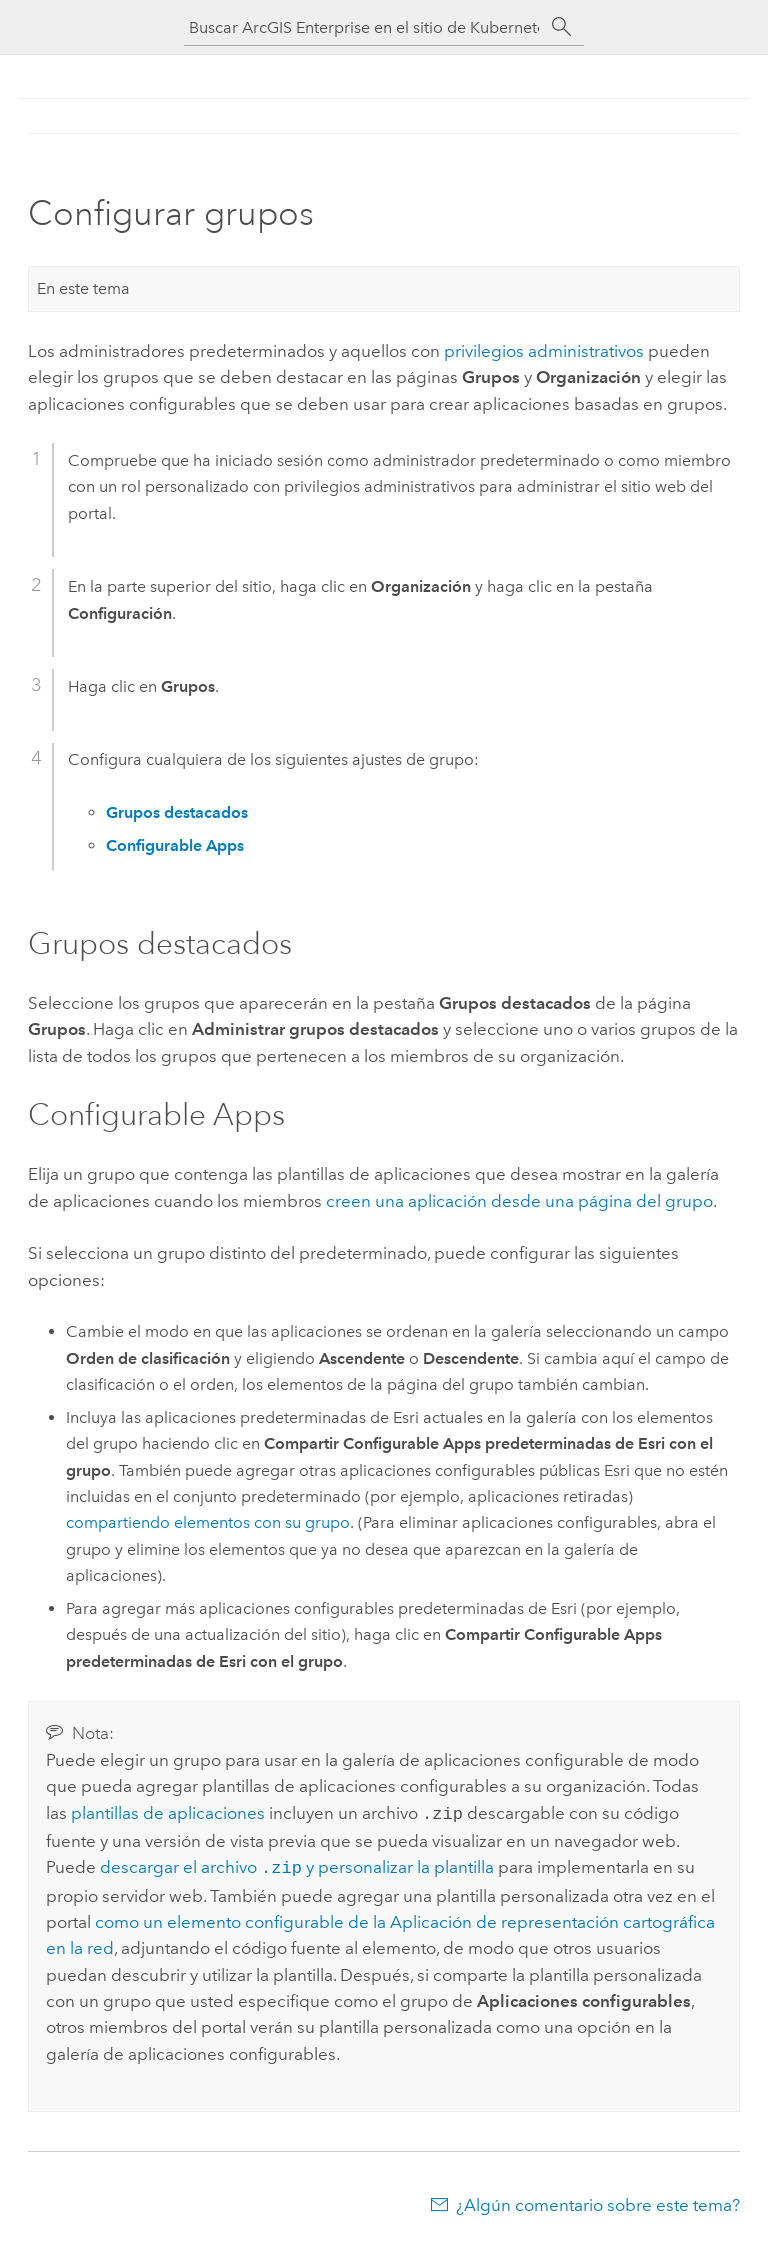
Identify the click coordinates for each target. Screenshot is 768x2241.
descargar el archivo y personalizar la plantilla (297, 1865)
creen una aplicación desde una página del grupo (519, 1201)
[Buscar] (562, 27)
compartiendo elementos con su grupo (208, 1522)
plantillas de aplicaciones (168, 1813)
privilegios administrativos (544, 351)
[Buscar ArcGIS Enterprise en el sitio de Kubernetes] (364, 27)
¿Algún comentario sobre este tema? (598, 2201)
